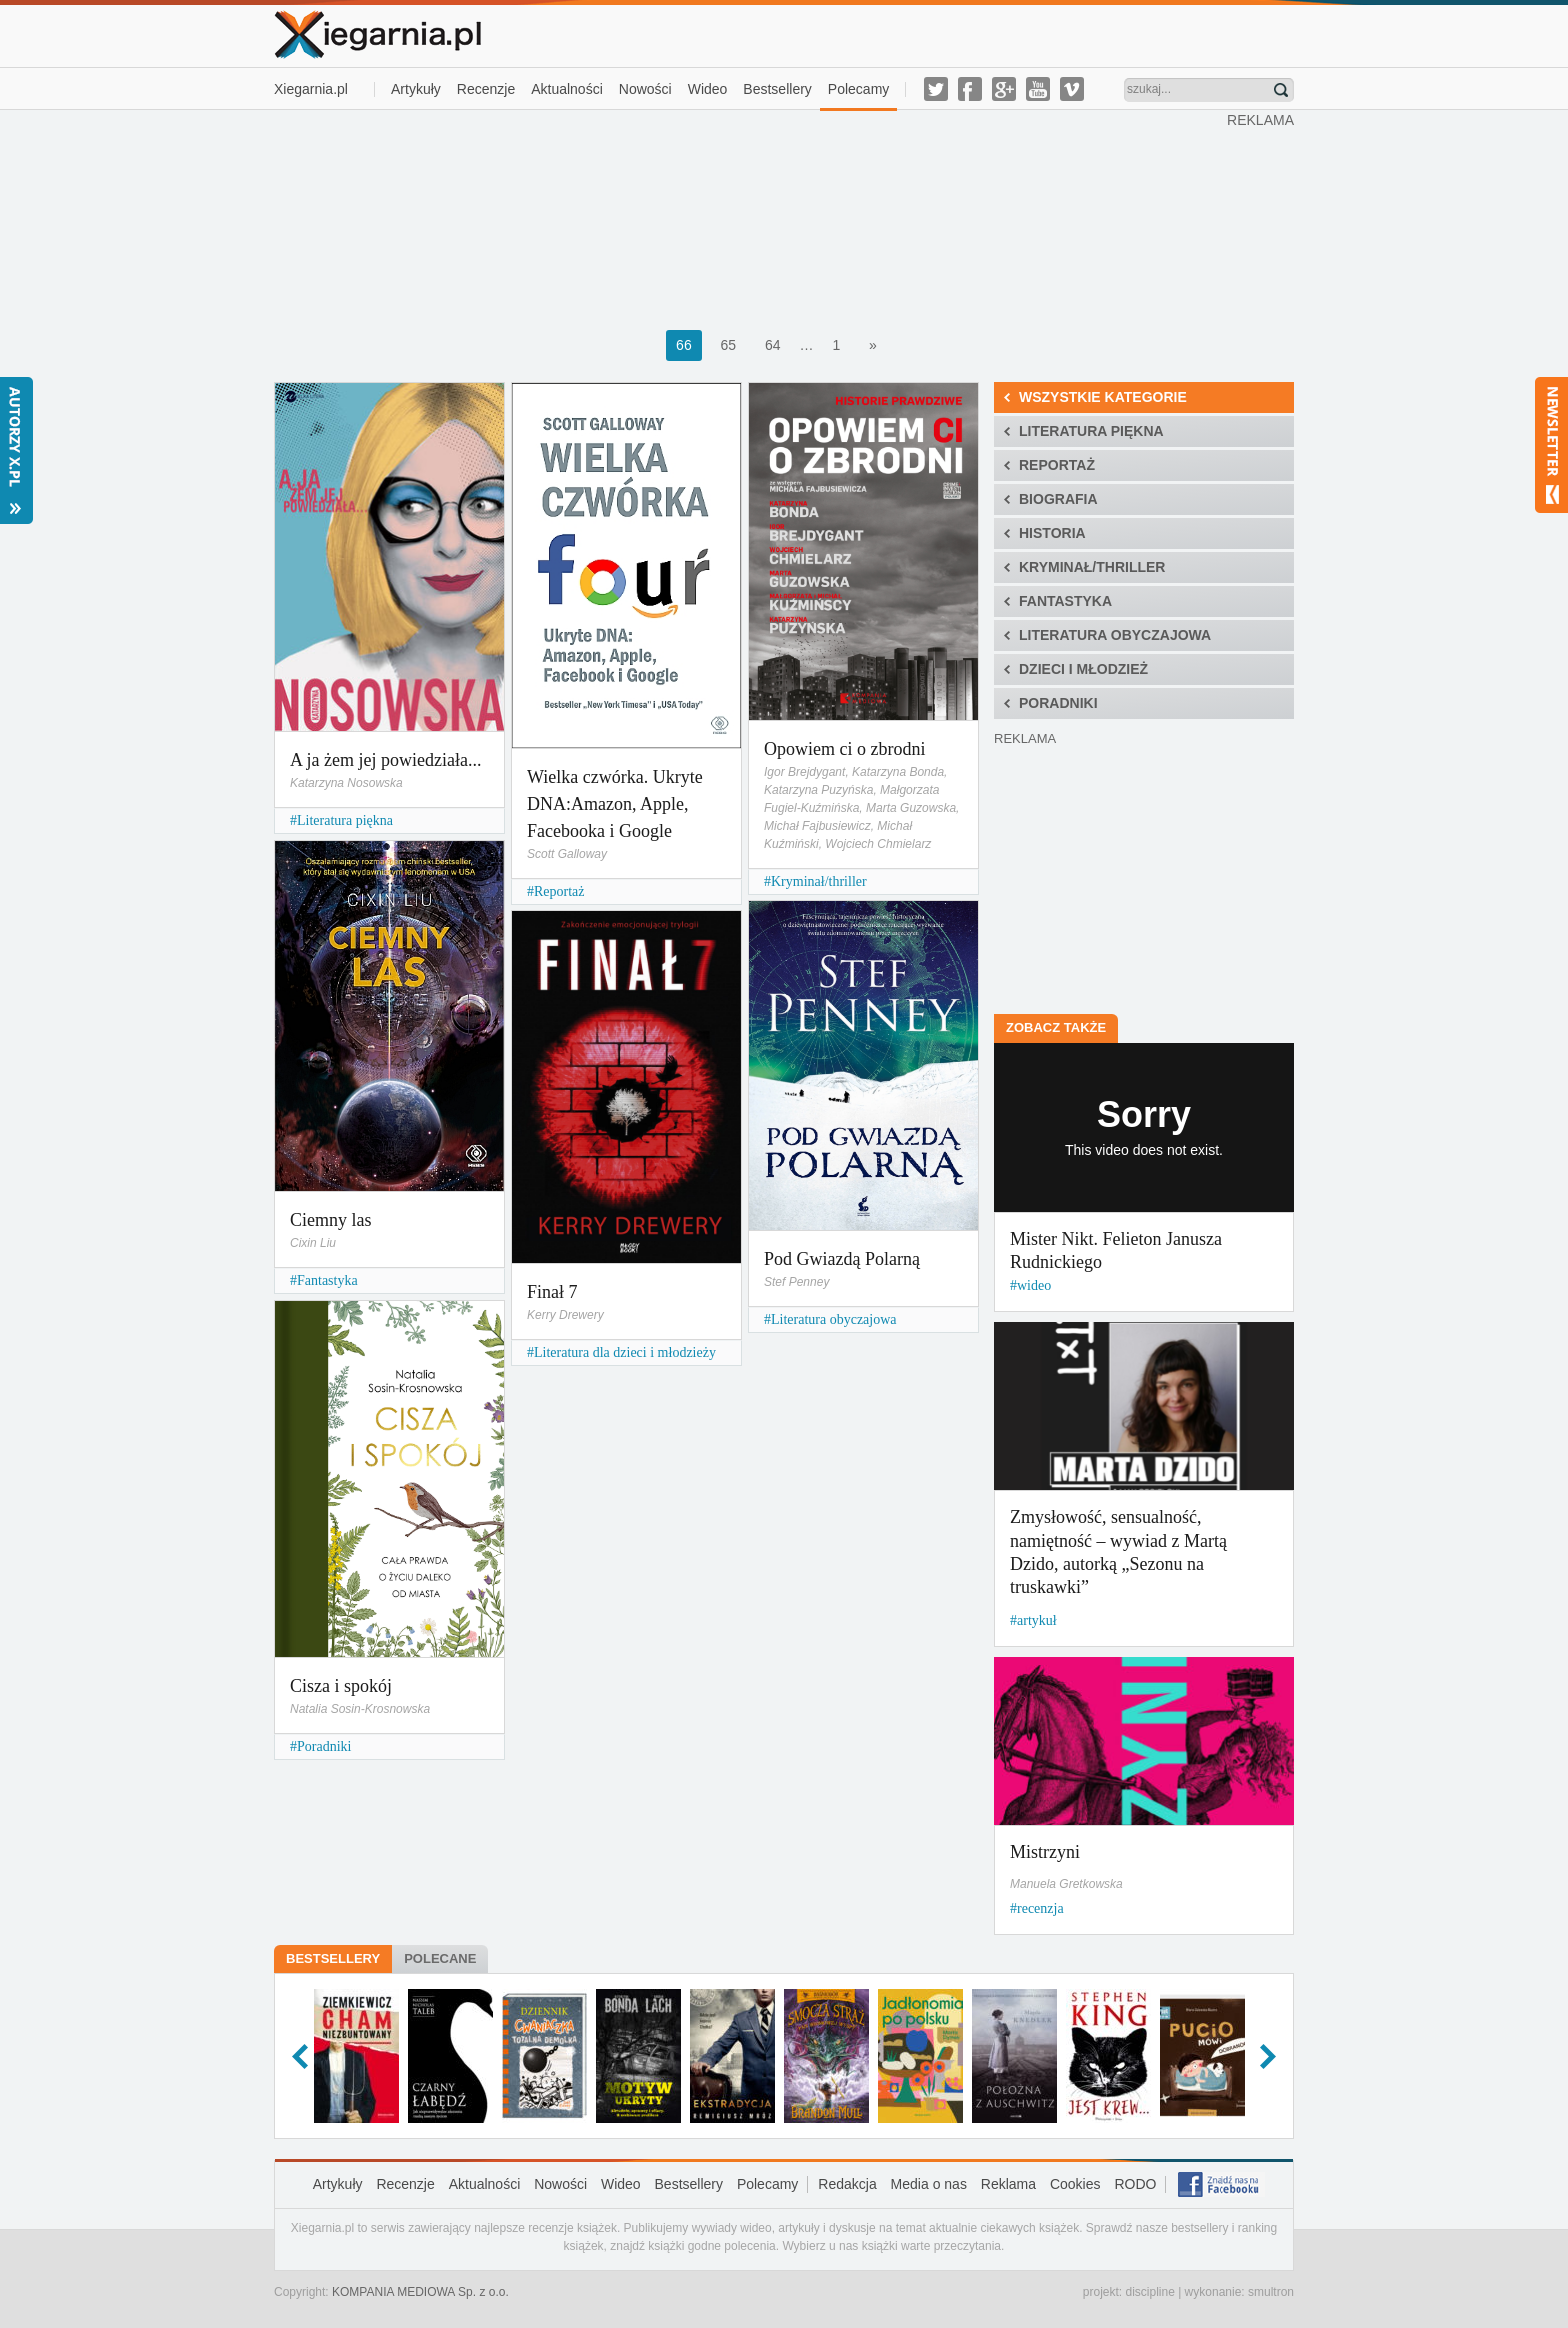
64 (773, 345)
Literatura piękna (345, 820)
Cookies (1075, 2184)
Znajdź (1281, 90)
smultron (1271, 2292)
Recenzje (486, 89)
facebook (970, 89)
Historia (1052, 533)
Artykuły (416, 89)
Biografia (1058, 499)
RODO (1135, 2184)
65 (729, 345)
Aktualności (567, 89)
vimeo (1072, 89)
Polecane (440, 1958)
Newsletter (1551, 445)
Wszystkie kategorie (1103, 397)
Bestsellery (777, 89)
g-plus (1004, 89)
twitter (936, 89)
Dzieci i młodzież (1083, 669)
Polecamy (858, 89)
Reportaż (559, 891)
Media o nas (929, 2184)
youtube (1038, 89)
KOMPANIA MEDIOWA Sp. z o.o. (420, 2292)
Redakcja (847, 2184)
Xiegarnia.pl (311, 89)
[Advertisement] (751, 218)
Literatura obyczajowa (834, 1319)
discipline (1149, 2292)
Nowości (645, 89)
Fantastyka (327, 1280)
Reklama (1008, 2184)
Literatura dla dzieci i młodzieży (625, 1352)
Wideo (708, 89)
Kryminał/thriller (819, 881)
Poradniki (324, 1746)
